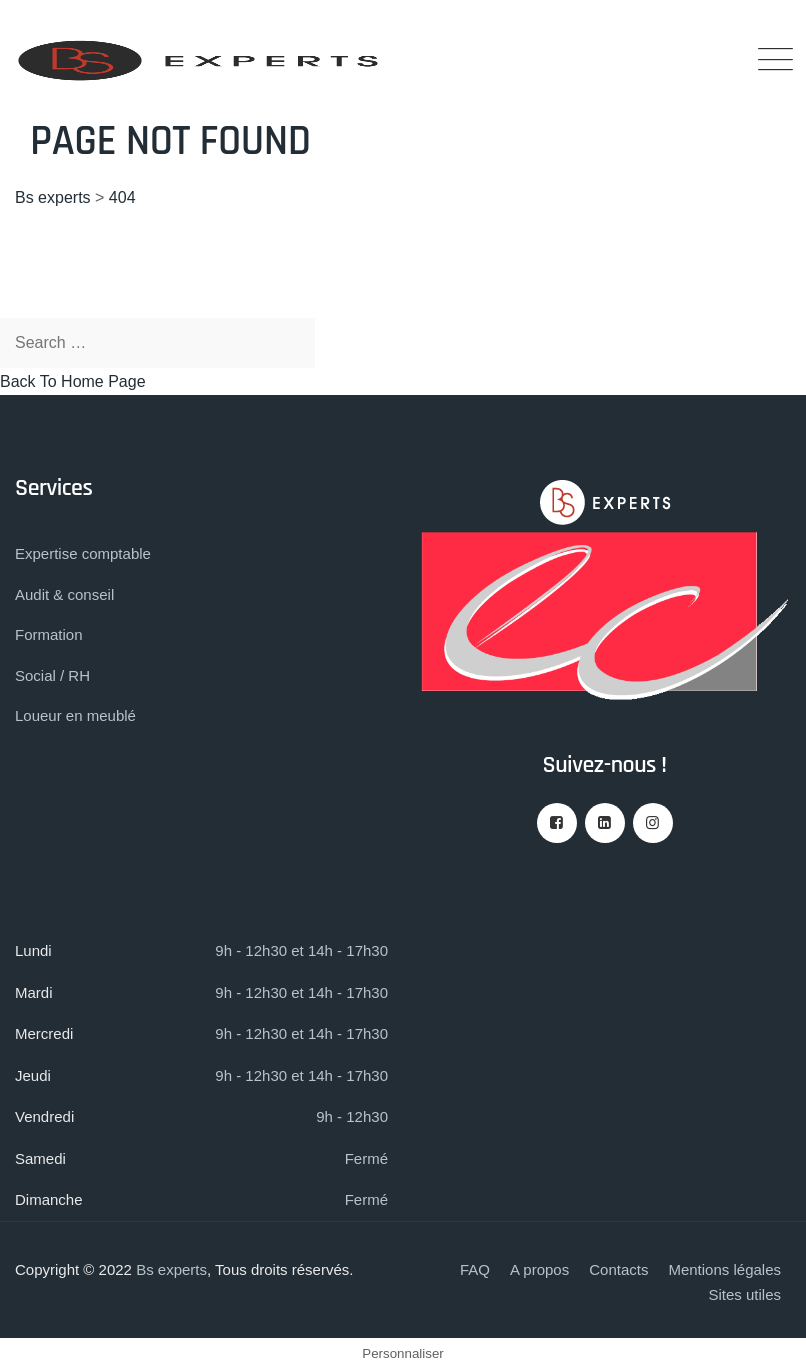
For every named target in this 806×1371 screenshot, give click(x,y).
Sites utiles (744, 1294)
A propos (539, 1269)
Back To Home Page (73, 381)
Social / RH (52, 675)
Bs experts (171, 1269)
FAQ (475, 1269)
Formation (49, 634)
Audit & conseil (64, 594)
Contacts (618, 1269)
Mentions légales (724, 1269)
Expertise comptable (83, 553)
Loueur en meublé (75, 715)
